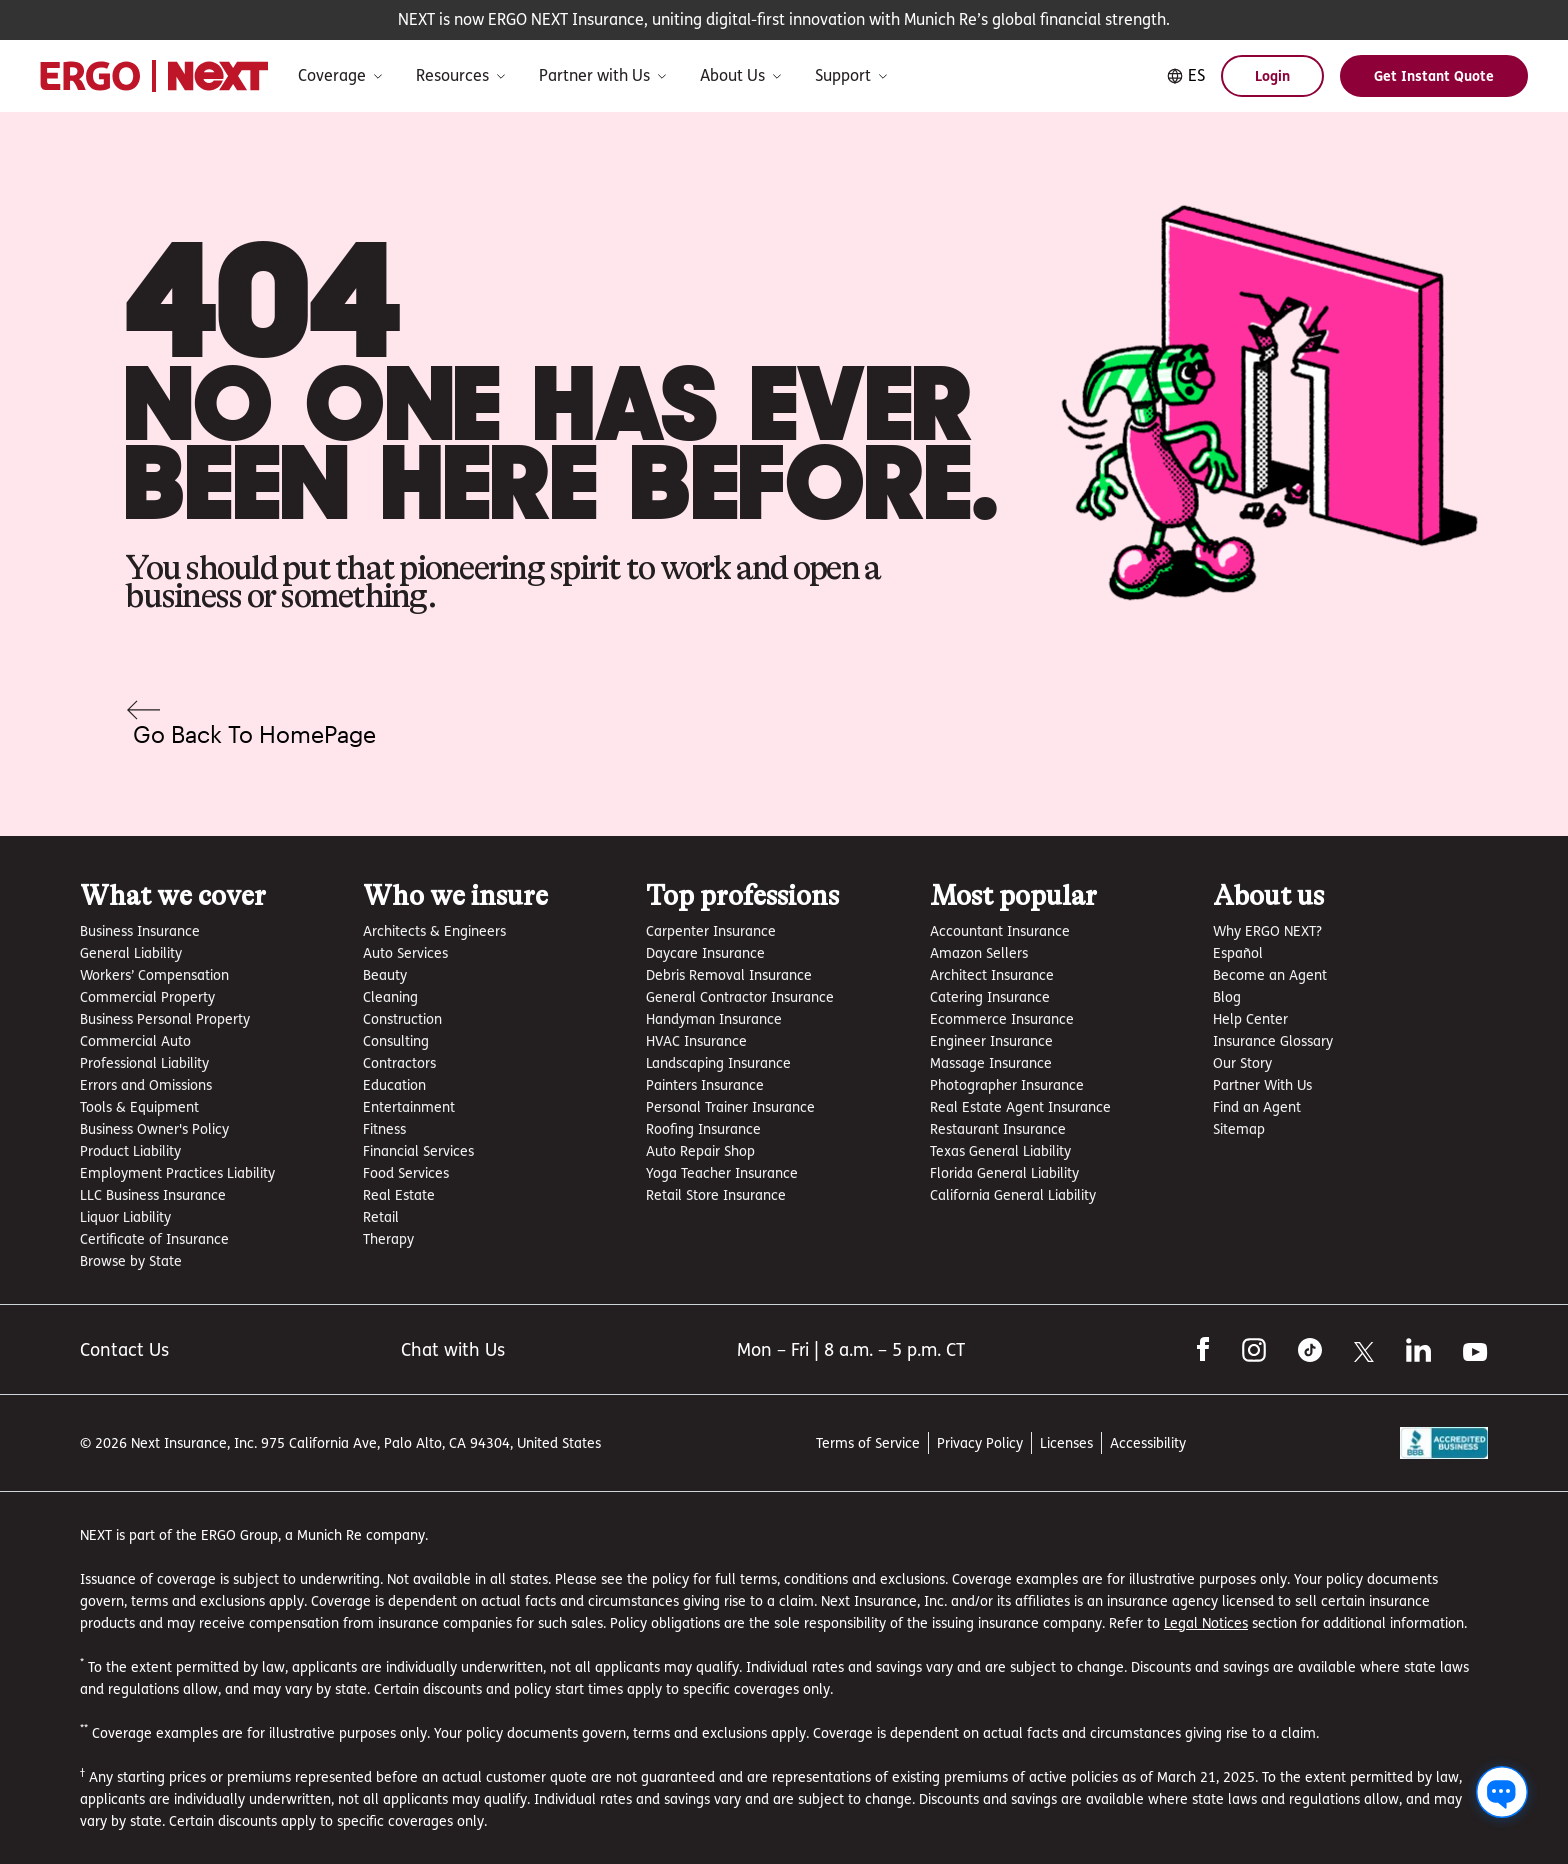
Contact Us (124, 1349)
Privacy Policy (980, 1442)
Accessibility (1148, 1442)
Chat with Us (453, 1349)
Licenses (1066, 1442)
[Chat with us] (1502, 1792)
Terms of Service (868, 1442)
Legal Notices (1206, 1622)
